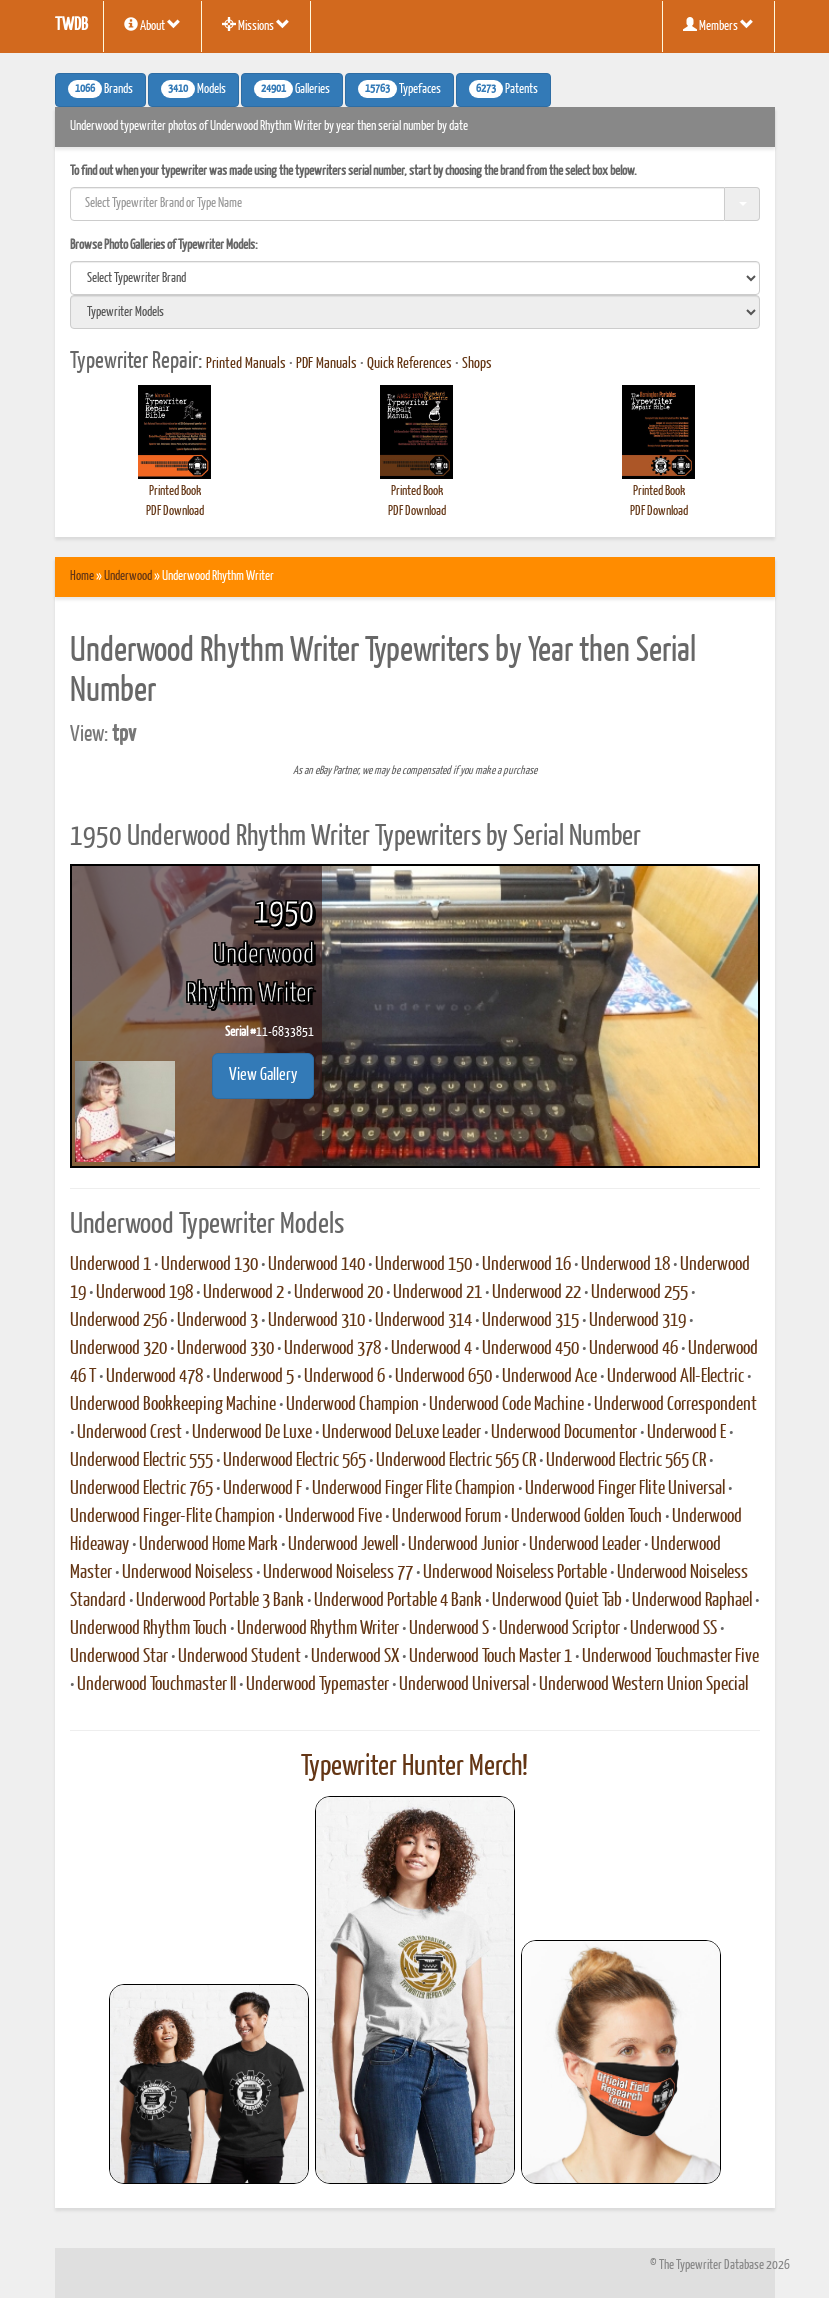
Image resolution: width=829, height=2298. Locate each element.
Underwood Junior (463, 1545)
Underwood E (686, 1433)
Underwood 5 (253, 1377)
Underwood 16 (526, 1265)
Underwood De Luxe (252, 1433)
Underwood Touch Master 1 (490, 1657)
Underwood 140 (316, 1265)
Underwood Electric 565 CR (456, 1461)
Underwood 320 (118, 1349)
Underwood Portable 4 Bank (398, 1601)
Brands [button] (100, 89)
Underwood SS (673, 1629)
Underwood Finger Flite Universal (625, 1489)
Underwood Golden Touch (586, 1517)
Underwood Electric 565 (294, 1461)
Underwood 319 (637, 1321)
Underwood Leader (585, 1545)
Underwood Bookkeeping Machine (173, 1405)
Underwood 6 (344, 1377)
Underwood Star (119, 1657)
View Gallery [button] (263, 1075)
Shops (477, 364)
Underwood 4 (431, 1349)
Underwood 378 (332, 1349)
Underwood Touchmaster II (156, 1685)
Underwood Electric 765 (141, 1489)
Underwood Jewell (343, 1545)
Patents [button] (503, 89)
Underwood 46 (633, 1349)
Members (718, 25)
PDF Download (175, 511)
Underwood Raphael (692, 1601)
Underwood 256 (118, 1321)
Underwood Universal (464, 1685)
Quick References (409, 364)
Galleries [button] (292, 89)
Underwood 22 (536, 1293)
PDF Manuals (326, 364)
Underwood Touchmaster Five (670, 1657)
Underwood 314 (423, 1321)
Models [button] (193, 89)
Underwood (128, 576)
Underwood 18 (625, 1265)
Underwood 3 (217, 1321)
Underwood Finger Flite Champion (413, 1489)
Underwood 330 (225, 1349)
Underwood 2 (243, 1293)
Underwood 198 (144, 1293)
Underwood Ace (549, 1377)
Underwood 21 (437, 1293)
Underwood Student (239, 1657)
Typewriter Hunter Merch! (414, 1767)
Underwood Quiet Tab (557, 1601)
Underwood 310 (316, 1321)
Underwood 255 (639, 1293)
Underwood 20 (338, 1293)
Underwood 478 (154, 1377)
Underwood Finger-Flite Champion (172, 1517)
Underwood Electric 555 (141, 1461)
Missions (256, 25)
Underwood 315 (530, 1321)
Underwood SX (355, 1657)
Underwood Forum (446, 1517)
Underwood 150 (423, 1265)
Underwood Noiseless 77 (338, 1573)
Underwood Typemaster (317, 1685)
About (152, 25)
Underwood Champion (352, 1405)
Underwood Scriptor (559, 1629)
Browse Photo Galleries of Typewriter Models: (164, 245)
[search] (415, 278)
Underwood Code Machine (506, 1405)
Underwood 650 (443, 1377)
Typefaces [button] (399, 89)
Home (82, 576)
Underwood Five (333, 1517)
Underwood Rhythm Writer (318, 1629)
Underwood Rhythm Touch (148, 1629)
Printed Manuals (246, 364)
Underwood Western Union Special (643, 1685)
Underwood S (449, 1629)
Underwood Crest (129, 1433)
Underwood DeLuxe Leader (401, 1433)
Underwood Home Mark (208, 1545)
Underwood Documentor (564, 1433)
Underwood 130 (209, 1265)
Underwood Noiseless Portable (515, 1573)
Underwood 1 (110, 1265)
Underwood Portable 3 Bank (220, 1601)
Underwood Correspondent (675, 1405)
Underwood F (262, 1489)
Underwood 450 (530, 1349)
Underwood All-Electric (675, 1377)
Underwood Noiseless (187, 1573)
